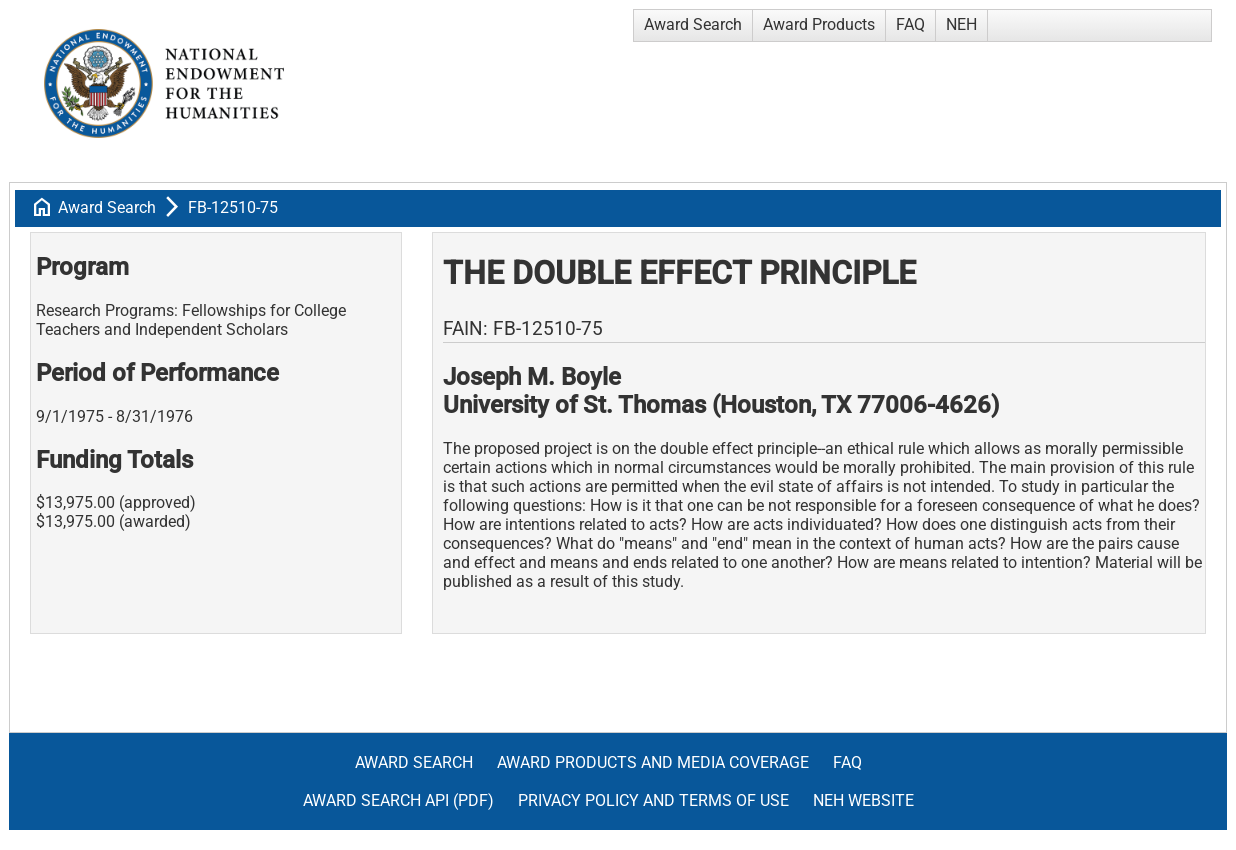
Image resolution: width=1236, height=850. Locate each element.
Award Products (819, 24)
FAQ (910, 24)
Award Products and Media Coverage (653, 762)
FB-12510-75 (233, 207)
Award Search (693, 24)
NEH (961, 24)
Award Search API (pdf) (398, 800)
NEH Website (863, 800)
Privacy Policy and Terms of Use (653, 800)
